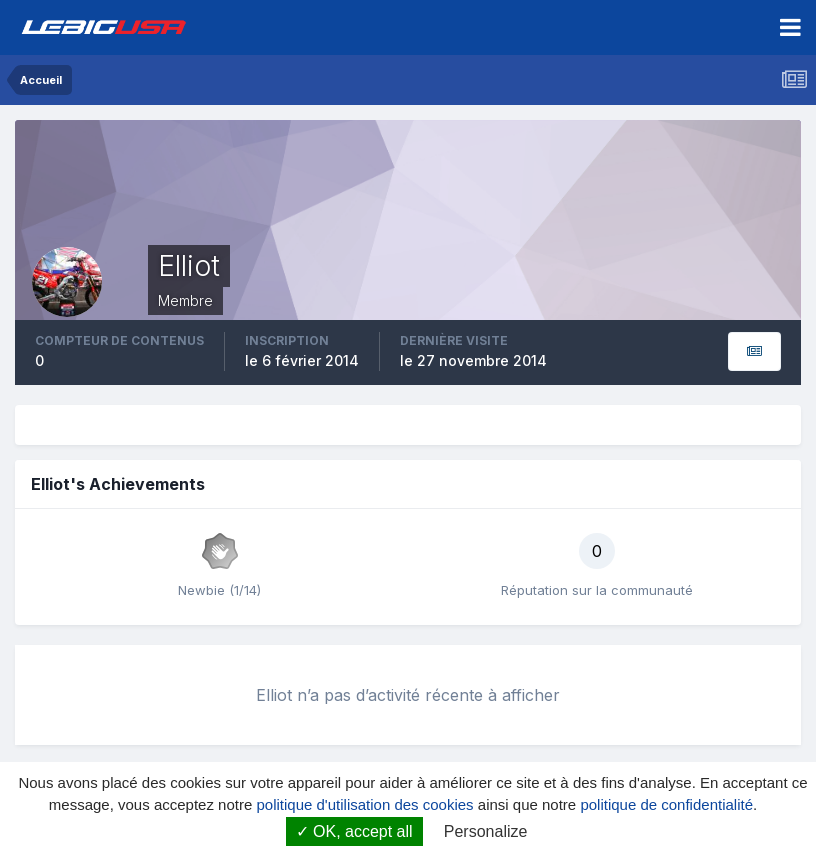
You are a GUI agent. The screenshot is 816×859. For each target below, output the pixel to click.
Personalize (486, 831)
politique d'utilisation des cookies (364, 804)
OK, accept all (354, 831)
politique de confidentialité (666, 804)
